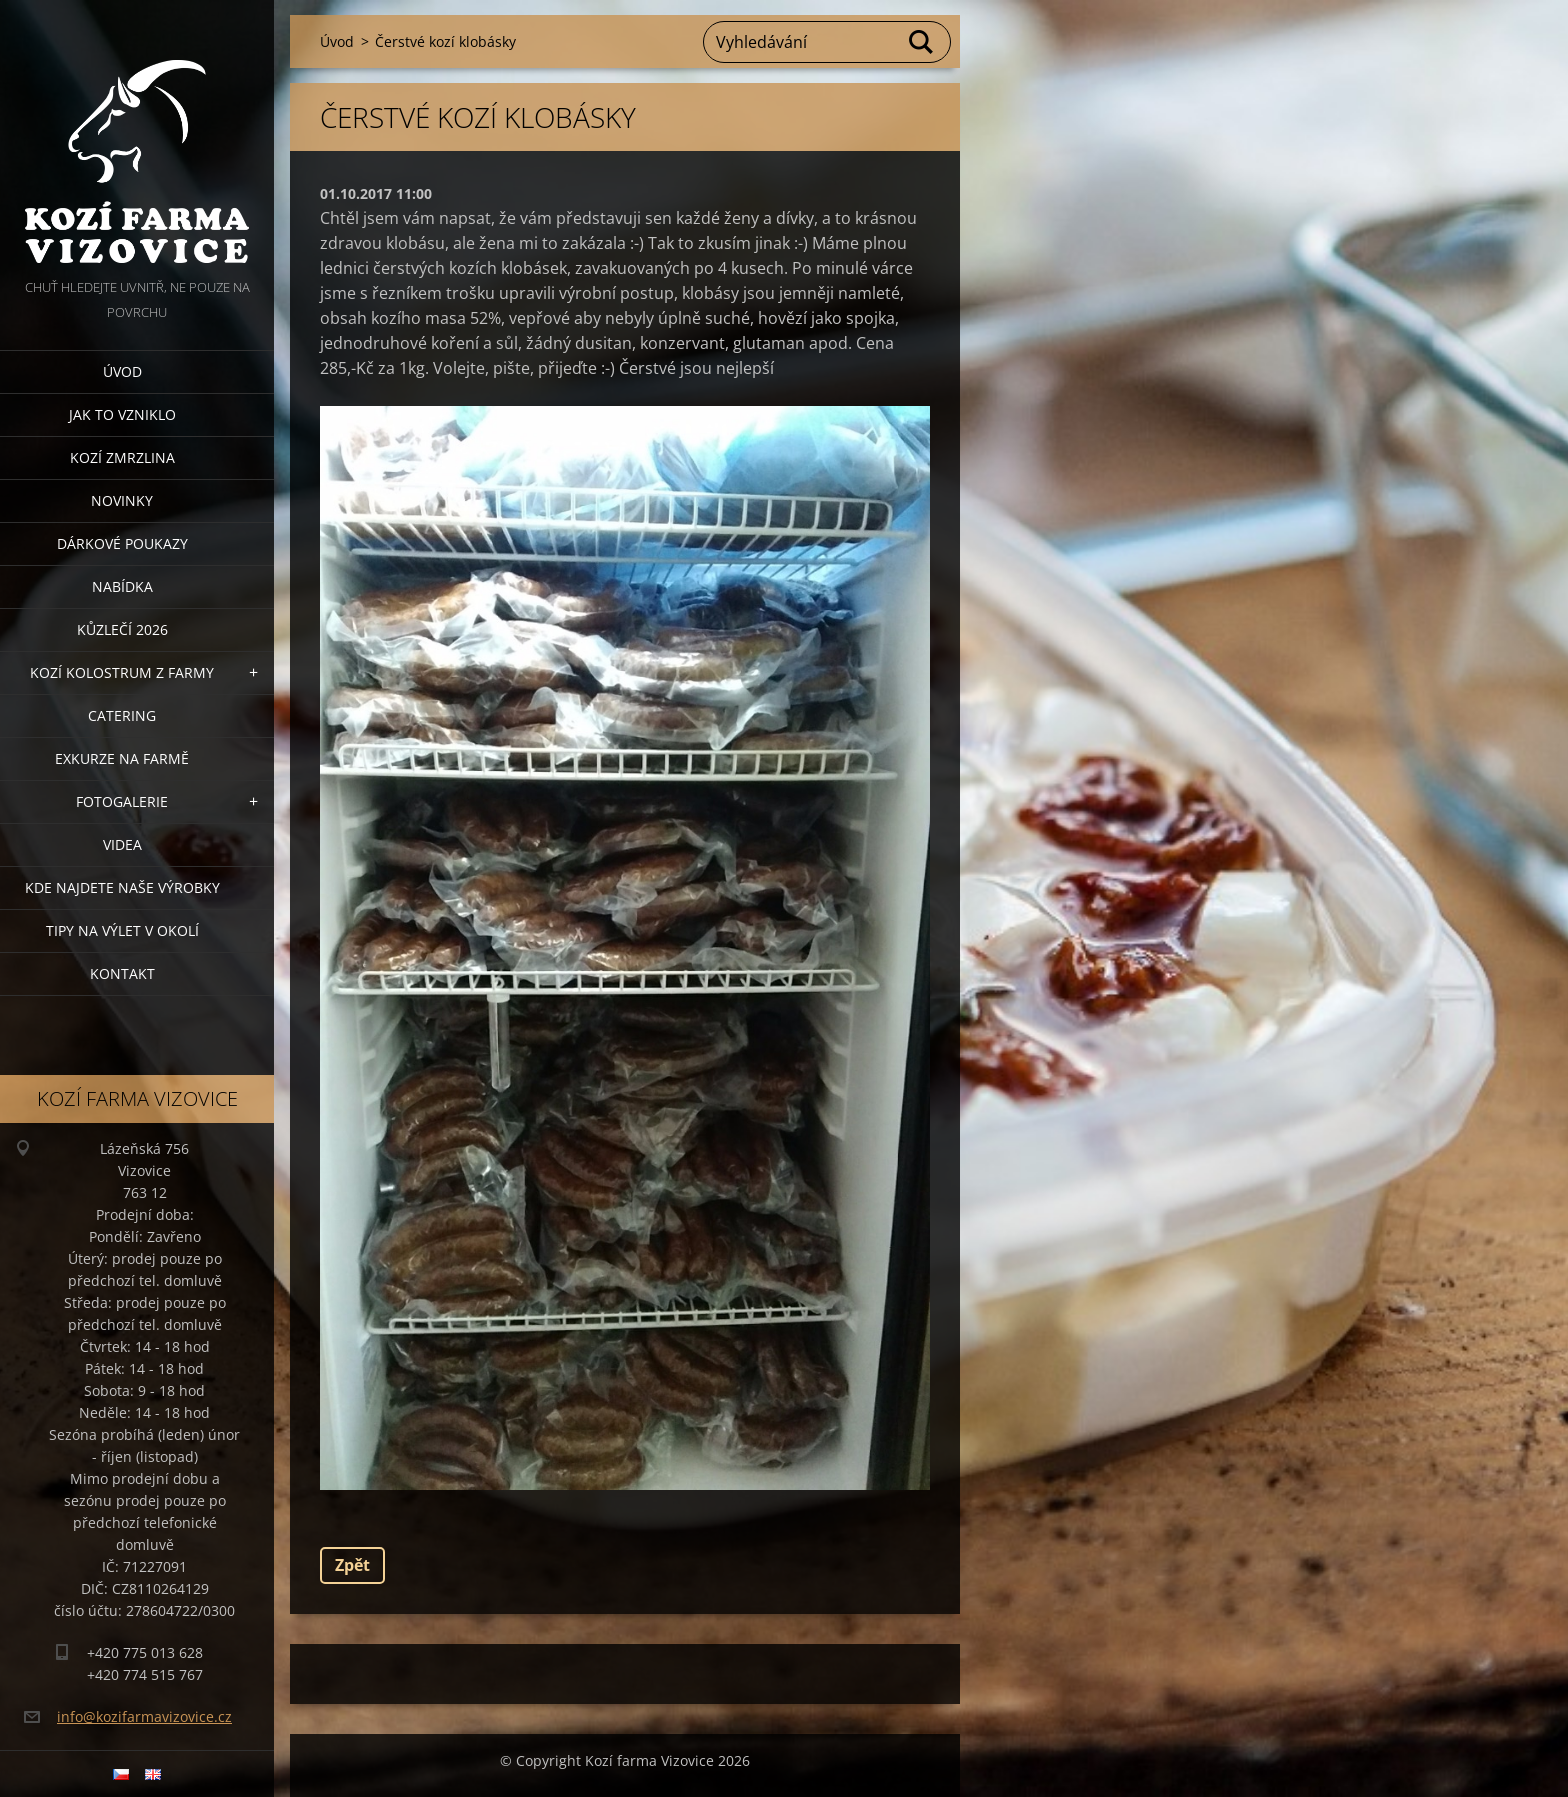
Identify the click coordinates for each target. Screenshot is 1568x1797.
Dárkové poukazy (122, 543)
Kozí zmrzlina (122, 457)
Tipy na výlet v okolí (122, 930)
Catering (122, 715)
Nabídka (122, 586)
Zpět (352, 1565)
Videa (122, 844)
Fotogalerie (122, 801)
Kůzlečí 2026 (122, 629)
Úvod (122, 371)
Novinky (122, 500)
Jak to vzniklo (122, 414)
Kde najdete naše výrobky (122, 887)
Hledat (922, 42)
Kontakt (122, 973)
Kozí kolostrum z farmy (122, 672)
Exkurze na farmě (122, 758)
